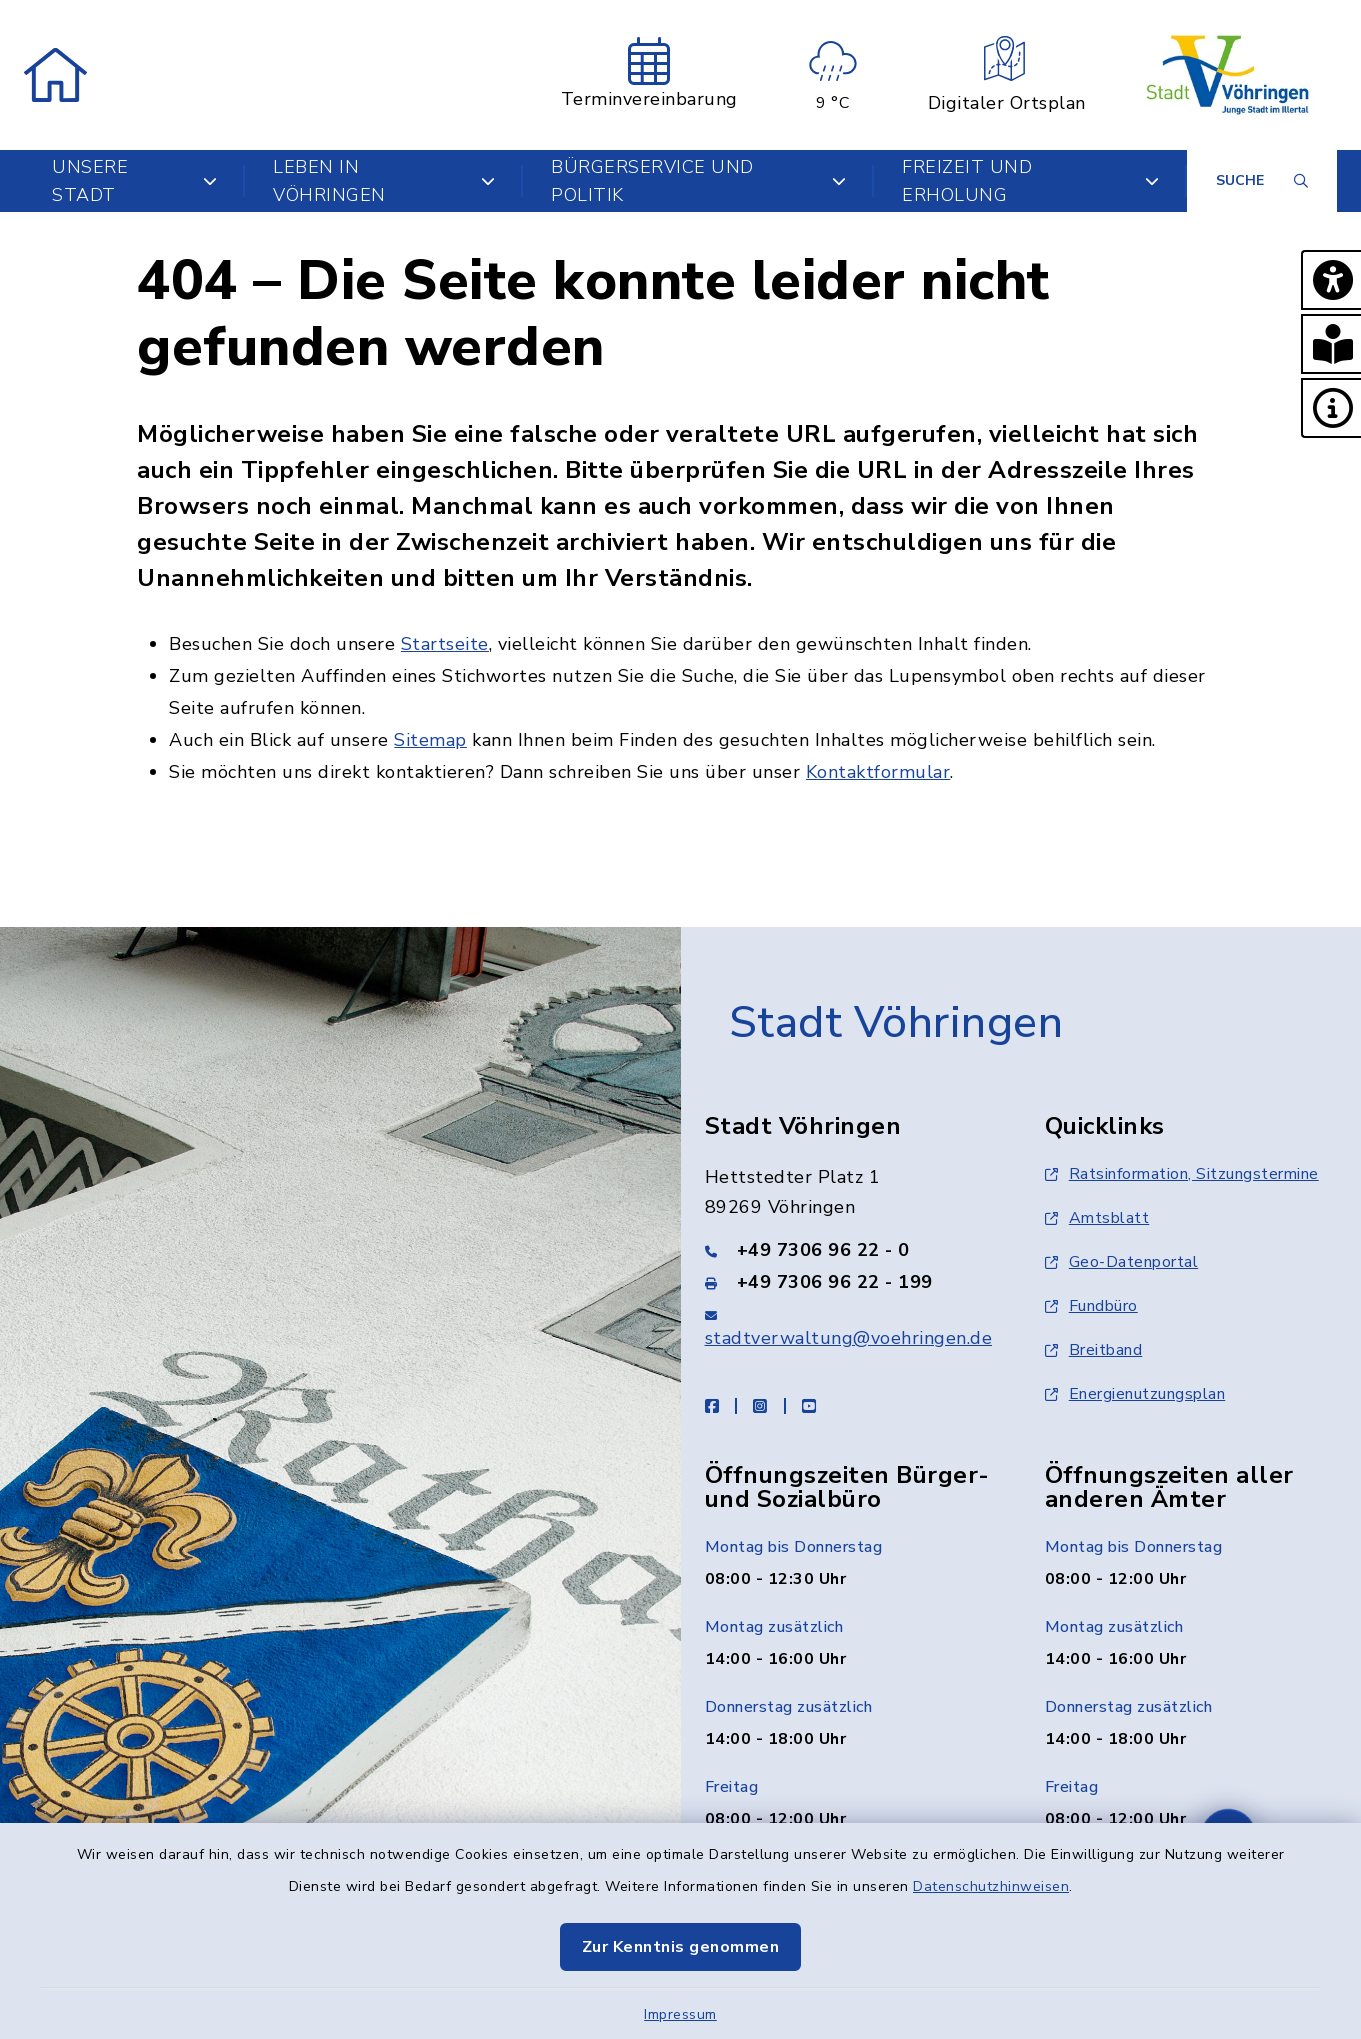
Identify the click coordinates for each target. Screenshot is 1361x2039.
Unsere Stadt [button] (134, 181)
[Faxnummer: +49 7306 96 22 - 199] (851, 1282)
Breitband (1094, 1350)
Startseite (445, 644)
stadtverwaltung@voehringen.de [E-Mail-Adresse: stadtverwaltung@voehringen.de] (849, 1338)
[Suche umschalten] (1262, 181)
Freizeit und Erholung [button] (1030, 181)
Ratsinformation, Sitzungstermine (1182, 1174)
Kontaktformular (878, 772)
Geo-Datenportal (1122, 1262)
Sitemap (430, 740)
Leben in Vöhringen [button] (384, 181)
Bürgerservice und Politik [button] (698, 181)
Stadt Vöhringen (896, 1023)
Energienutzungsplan (1135, 1394)
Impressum (680, 2014)
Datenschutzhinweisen (991, 1886)
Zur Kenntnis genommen (681, 1947)
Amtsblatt (1097, 1218)
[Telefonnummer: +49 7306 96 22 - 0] (851, 1250)
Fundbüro (1091, 1306)
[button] (1331, 280)
